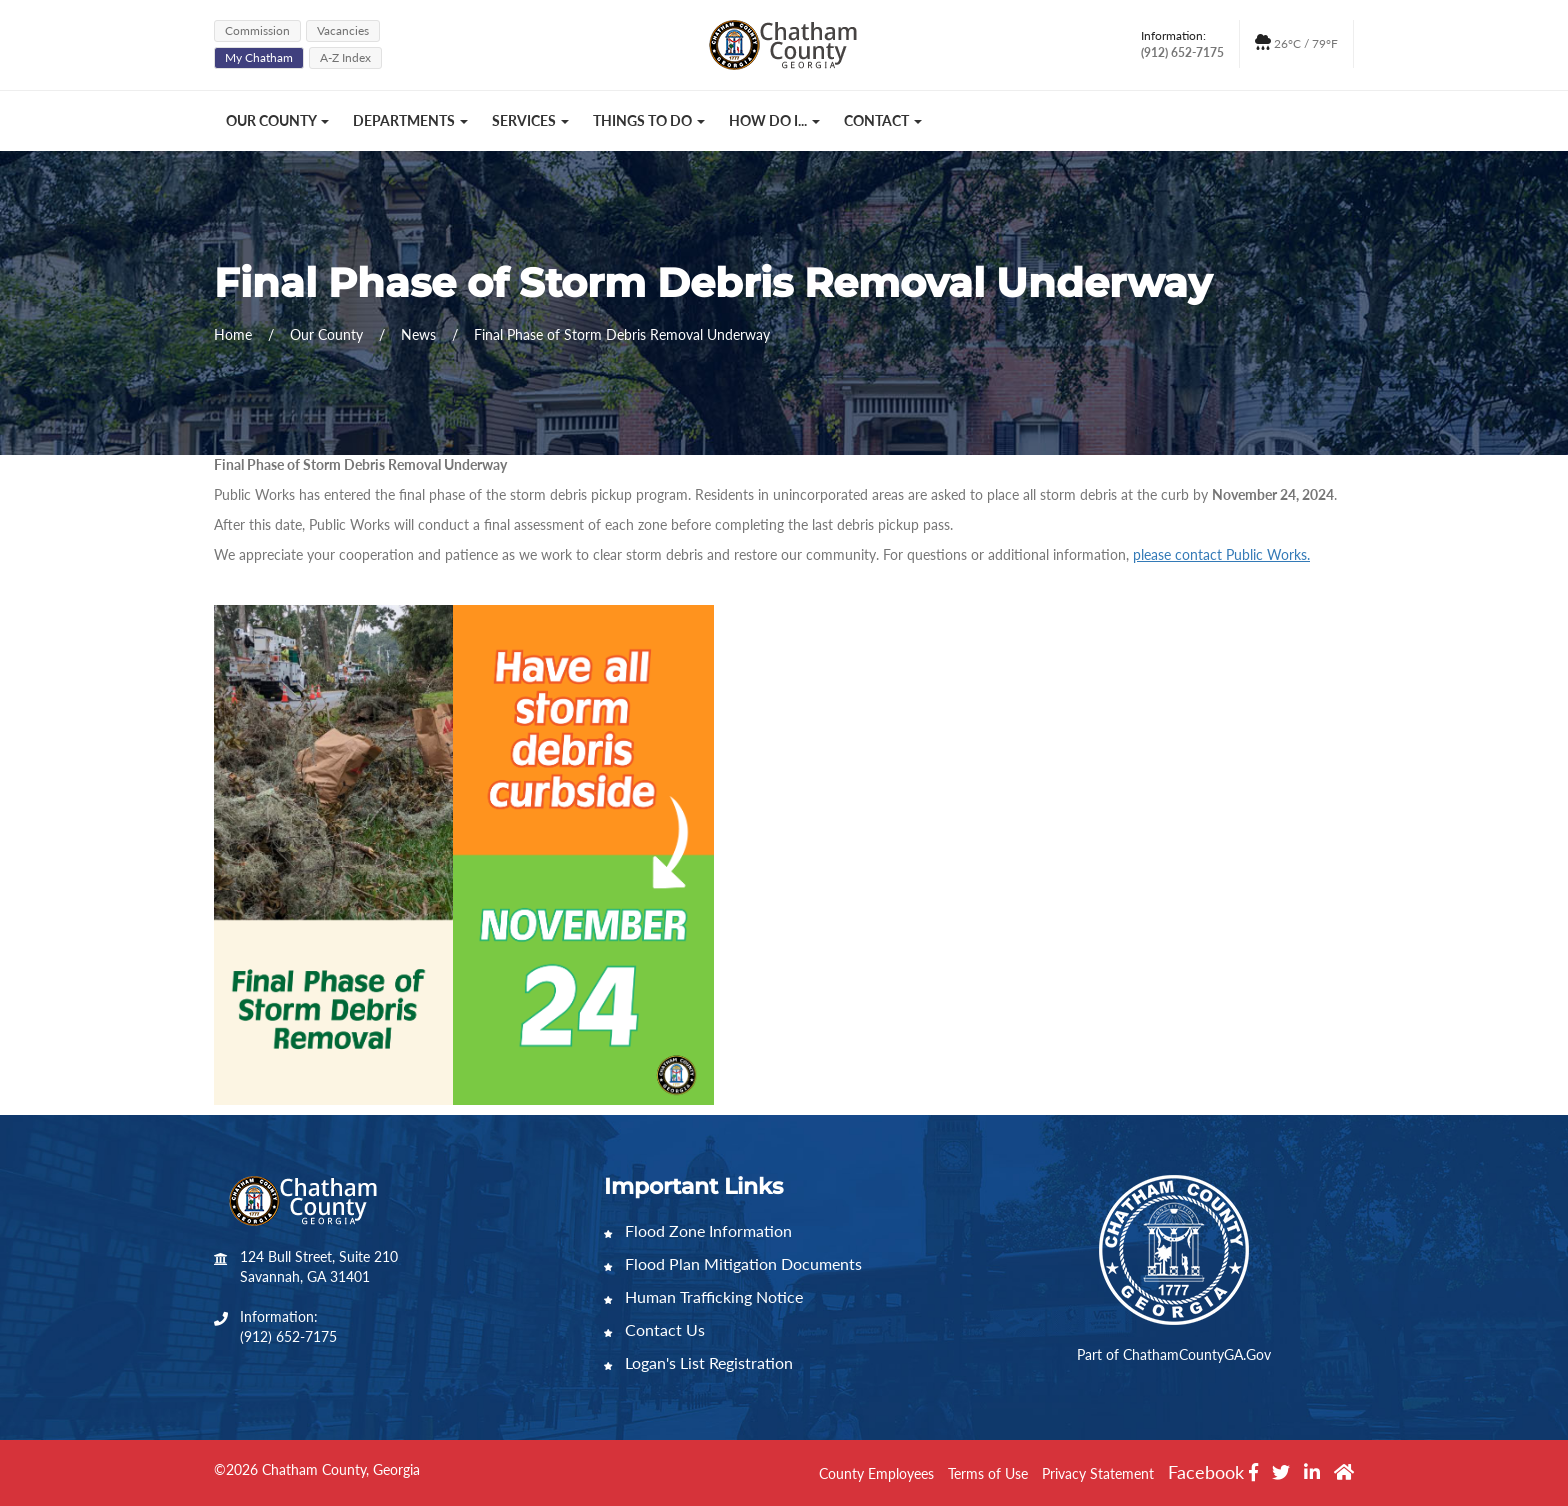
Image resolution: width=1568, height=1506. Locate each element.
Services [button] (530, 120)
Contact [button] (883, 120)
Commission (257, 30)
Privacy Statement (1098, 1473)
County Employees (876, 1473)
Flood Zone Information (698, 1230)
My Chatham (259, 57)
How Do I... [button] (774, 120)
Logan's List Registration (698, 1362)
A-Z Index (345, 57)
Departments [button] (410, 120)
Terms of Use (988, 1473)
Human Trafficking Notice (703, 1296)
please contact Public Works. (1221, 554)
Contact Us (654, 1329)
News (420, 334)
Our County (328, 334)
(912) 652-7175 (288, 1336)
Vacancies (343, 30)
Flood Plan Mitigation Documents (733, 1263)
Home (233, 334)
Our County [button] (277, 120)
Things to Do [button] (649, 120)
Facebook (1213, 1472)
